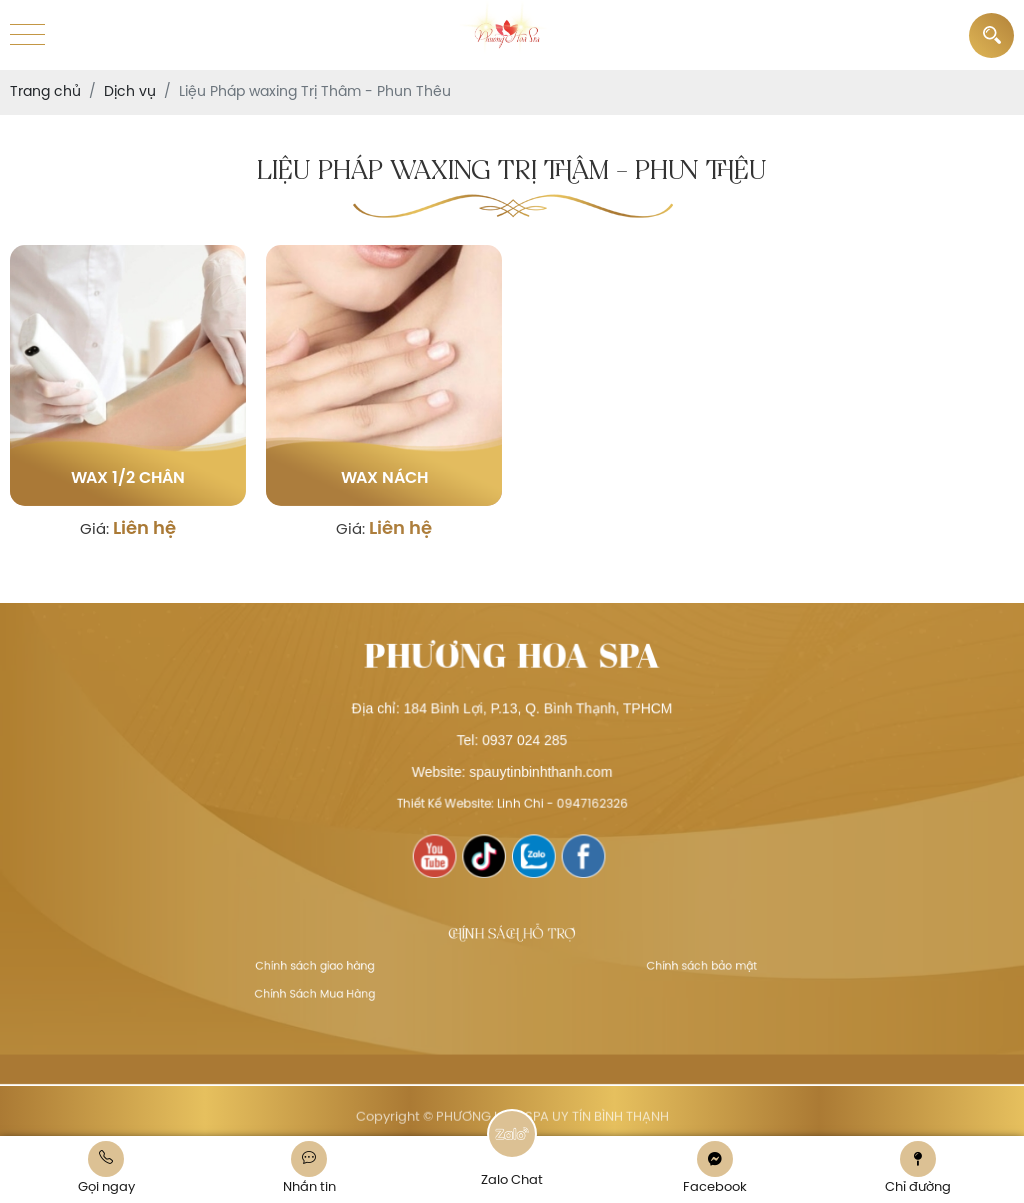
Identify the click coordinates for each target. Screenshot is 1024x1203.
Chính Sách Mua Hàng (345, 989)
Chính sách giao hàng (344, 966)
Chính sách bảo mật (673, 966)
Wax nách (384, 478)
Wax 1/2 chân (128, 478)
